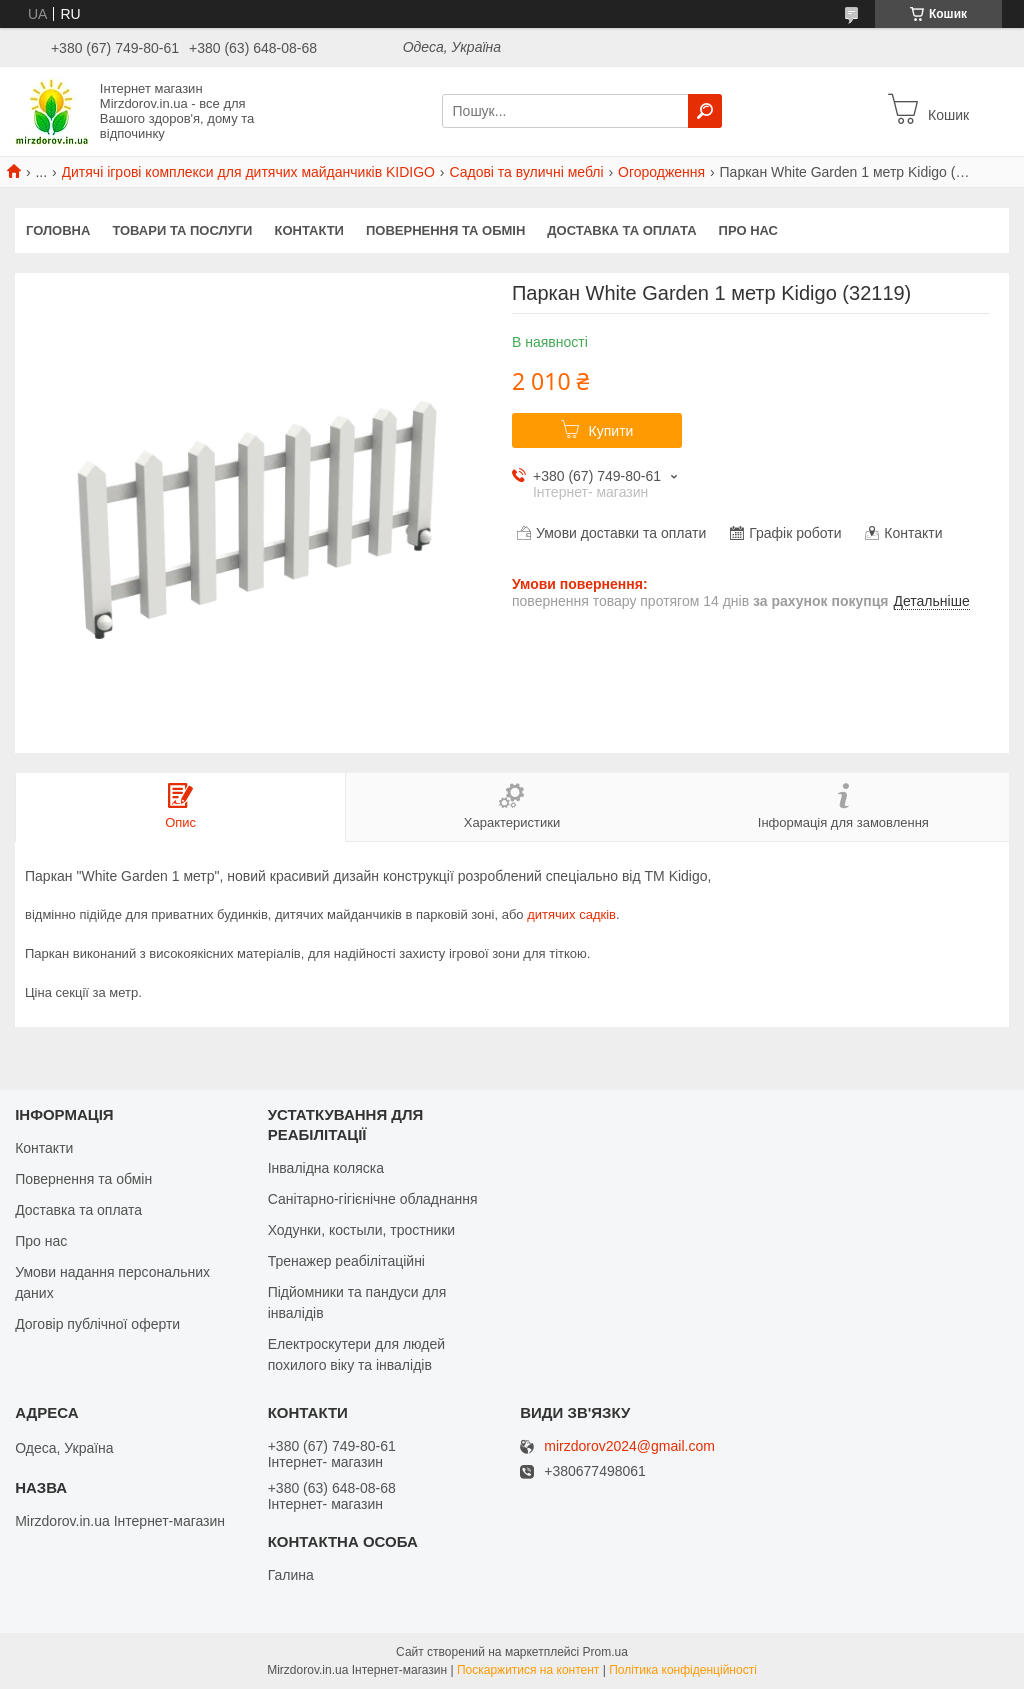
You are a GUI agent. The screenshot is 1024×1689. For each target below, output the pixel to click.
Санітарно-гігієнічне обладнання (373, 1199)
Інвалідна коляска (326, 1168)
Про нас (748, 230)
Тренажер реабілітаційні (346, 1261)
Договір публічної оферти (97, 1324)
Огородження (661, 172)
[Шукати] (705, 111)
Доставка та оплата (621, 230)
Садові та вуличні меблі (526, 172)
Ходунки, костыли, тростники (362, 1230)
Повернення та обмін (445, 230)
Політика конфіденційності (683, 1670)
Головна (58, 230)
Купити (611, 431)
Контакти (309, 230)
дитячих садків (571, 914)
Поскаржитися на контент (528, 1670)
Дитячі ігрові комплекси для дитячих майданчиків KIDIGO (248, 172)
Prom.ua (605, 1652)
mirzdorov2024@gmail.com (629, 1446)
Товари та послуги (182, 230)
